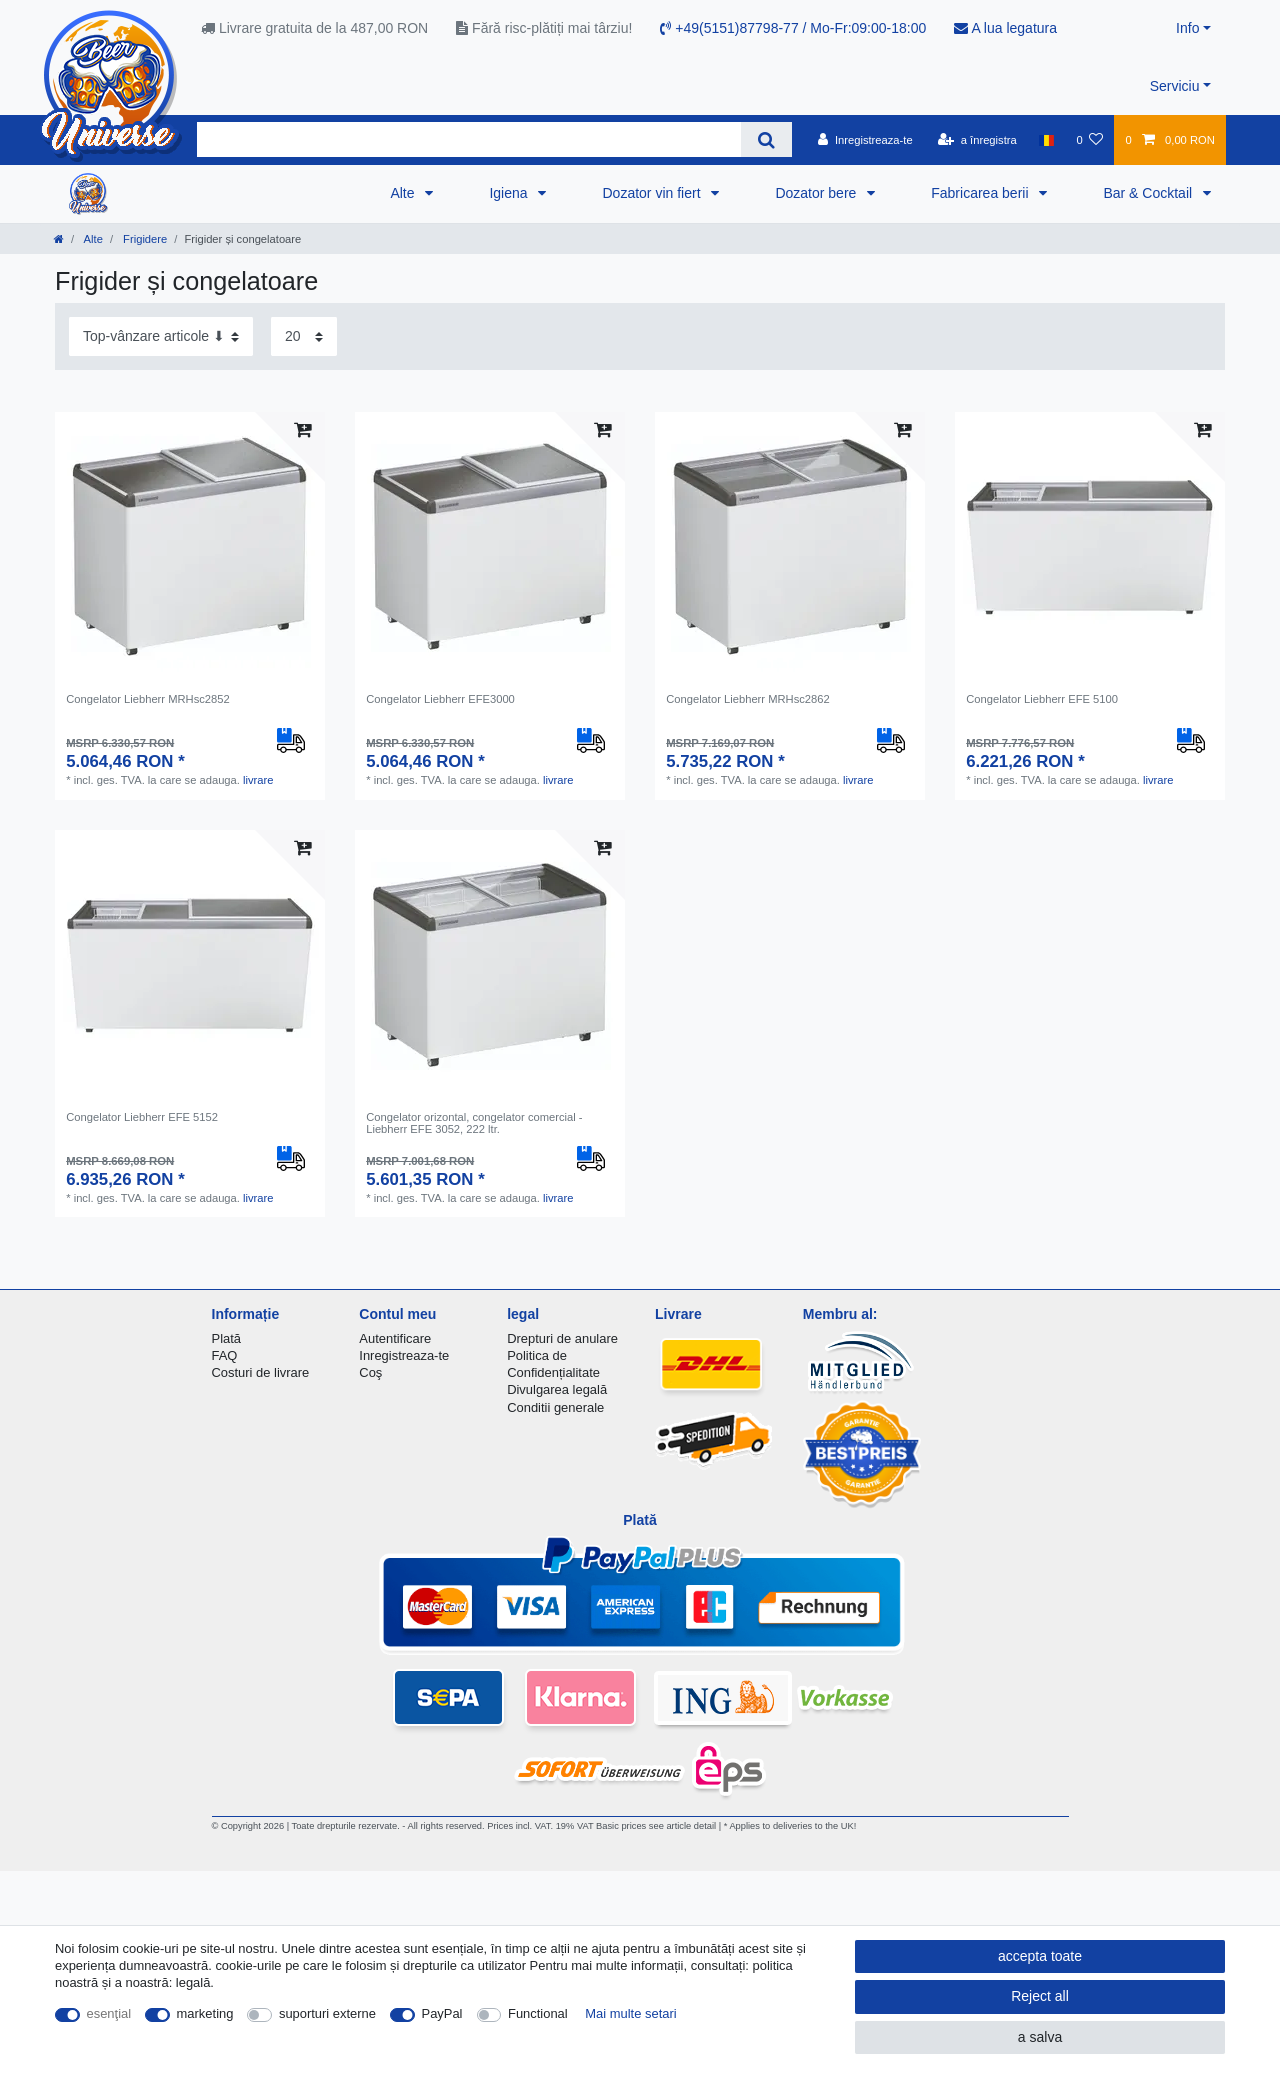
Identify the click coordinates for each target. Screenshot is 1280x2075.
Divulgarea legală (557, 1389)
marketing (205, 2013)
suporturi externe (327, 2013)
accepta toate (1040, 1956)
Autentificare (395, 1338)
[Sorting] (161, 336)
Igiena (510, 193)
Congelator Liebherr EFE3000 (440, 699)
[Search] (766, 139)
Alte (404, 193)
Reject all (1040, 1996)
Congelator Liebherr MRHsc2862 (748, 699)
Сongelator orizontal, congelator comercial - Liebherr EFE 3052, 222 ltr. (474, 1123)
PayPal (442, 2013)
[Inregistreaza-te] (865, 140)
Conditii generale (555, 1407)
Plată (227, 1338)
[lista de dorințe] (1089, 140)
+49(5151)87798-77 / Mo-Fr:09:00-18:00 (793, 28)
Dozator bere (817, 193)
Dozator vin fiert (653, 193)
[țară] (1046, 140)
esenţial (109, 2013)
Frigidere (143, 239)
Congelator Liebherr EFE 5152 (142, 1117)
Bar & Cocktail (1149, 193)
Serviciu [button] (1175, 86)
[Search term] (469, 139)
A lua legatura (1005, 28)
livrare (258, 780)
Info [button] (1187, 28)
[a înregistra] (977, 140)
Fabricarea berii (981, 193)
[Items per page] (304, 336)
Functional (538, 2013)
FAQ (225, 1355)
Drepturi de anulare (562, 1338)
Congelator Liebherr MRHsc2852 (148, 699)
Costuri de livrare (261, 1372)
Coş (370, 1372)
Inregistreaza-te (404, 1355)
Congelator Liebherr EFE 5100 (1042, 699)
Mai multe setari (630, 2013)
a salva (1040, 2037)
